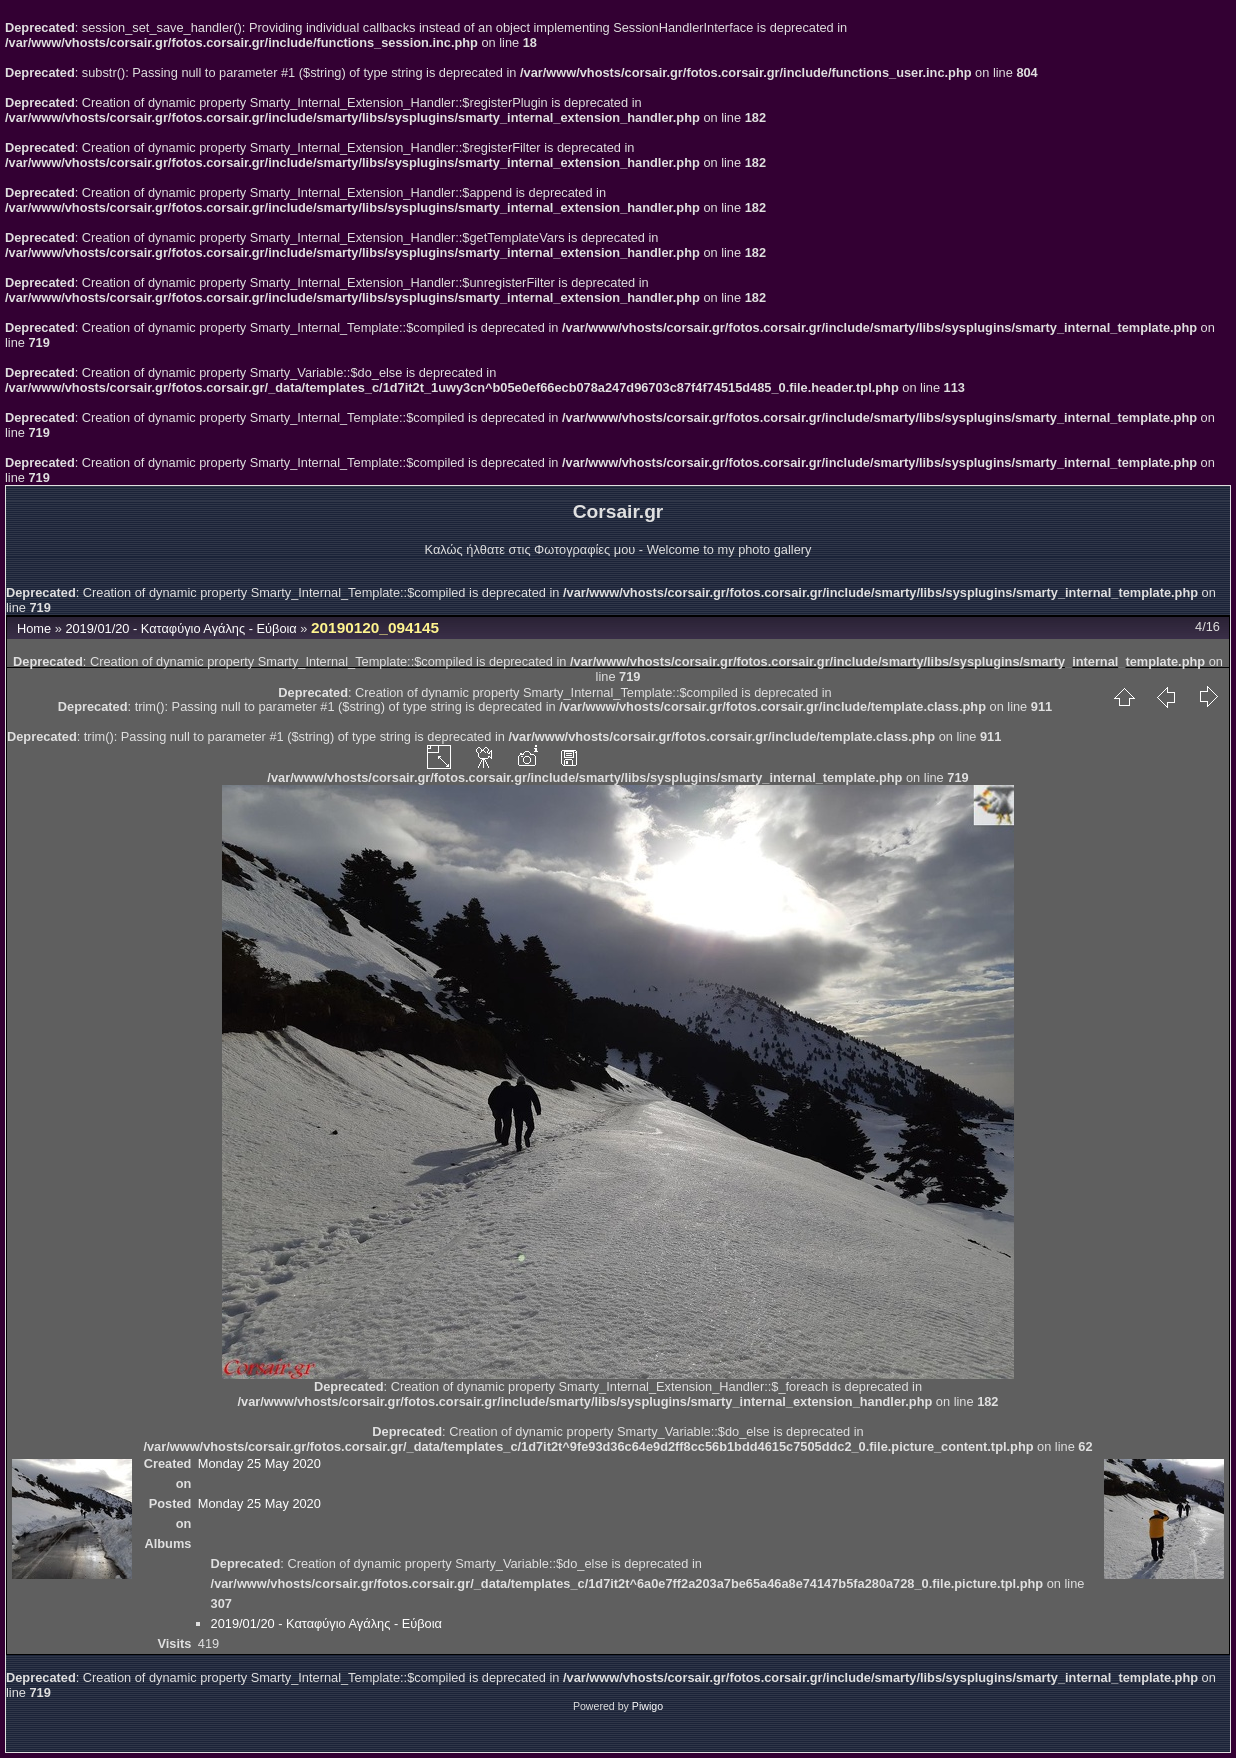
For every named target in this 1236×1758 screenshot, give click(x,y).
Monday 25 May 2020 (259, 1463)
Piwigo (647, 1706)
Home (34, 628)
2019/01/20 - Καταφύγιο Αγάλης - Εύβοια (180, 628)
